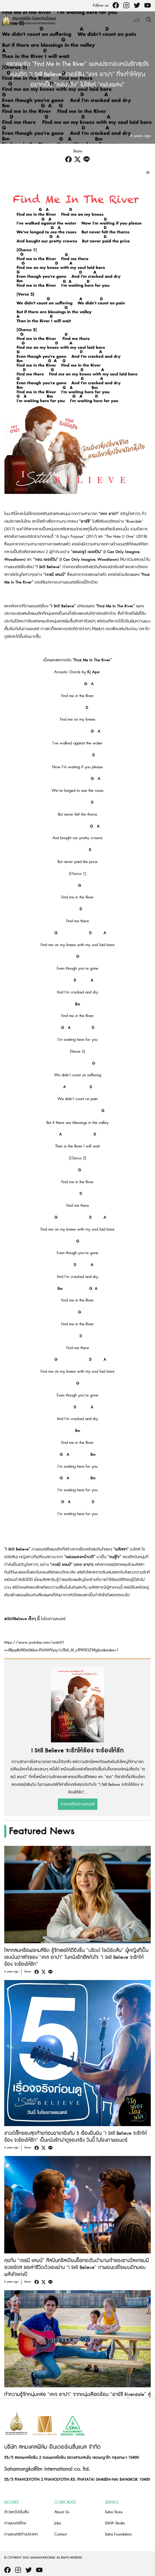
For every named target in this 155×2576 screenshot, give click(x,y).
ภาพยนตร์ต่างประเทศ (21, 2534)
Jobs (57, 2523)
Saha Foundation (118, 2534)
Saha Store (114, 2512)
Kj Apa (93, 672)
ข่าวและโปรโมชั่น (16, 2512)
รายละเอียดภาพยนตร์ (78, 1804)
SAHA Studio (115, 2523)
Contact (60, 2534)
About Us (61, 2512)
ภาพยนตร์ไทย (15, 2523)
